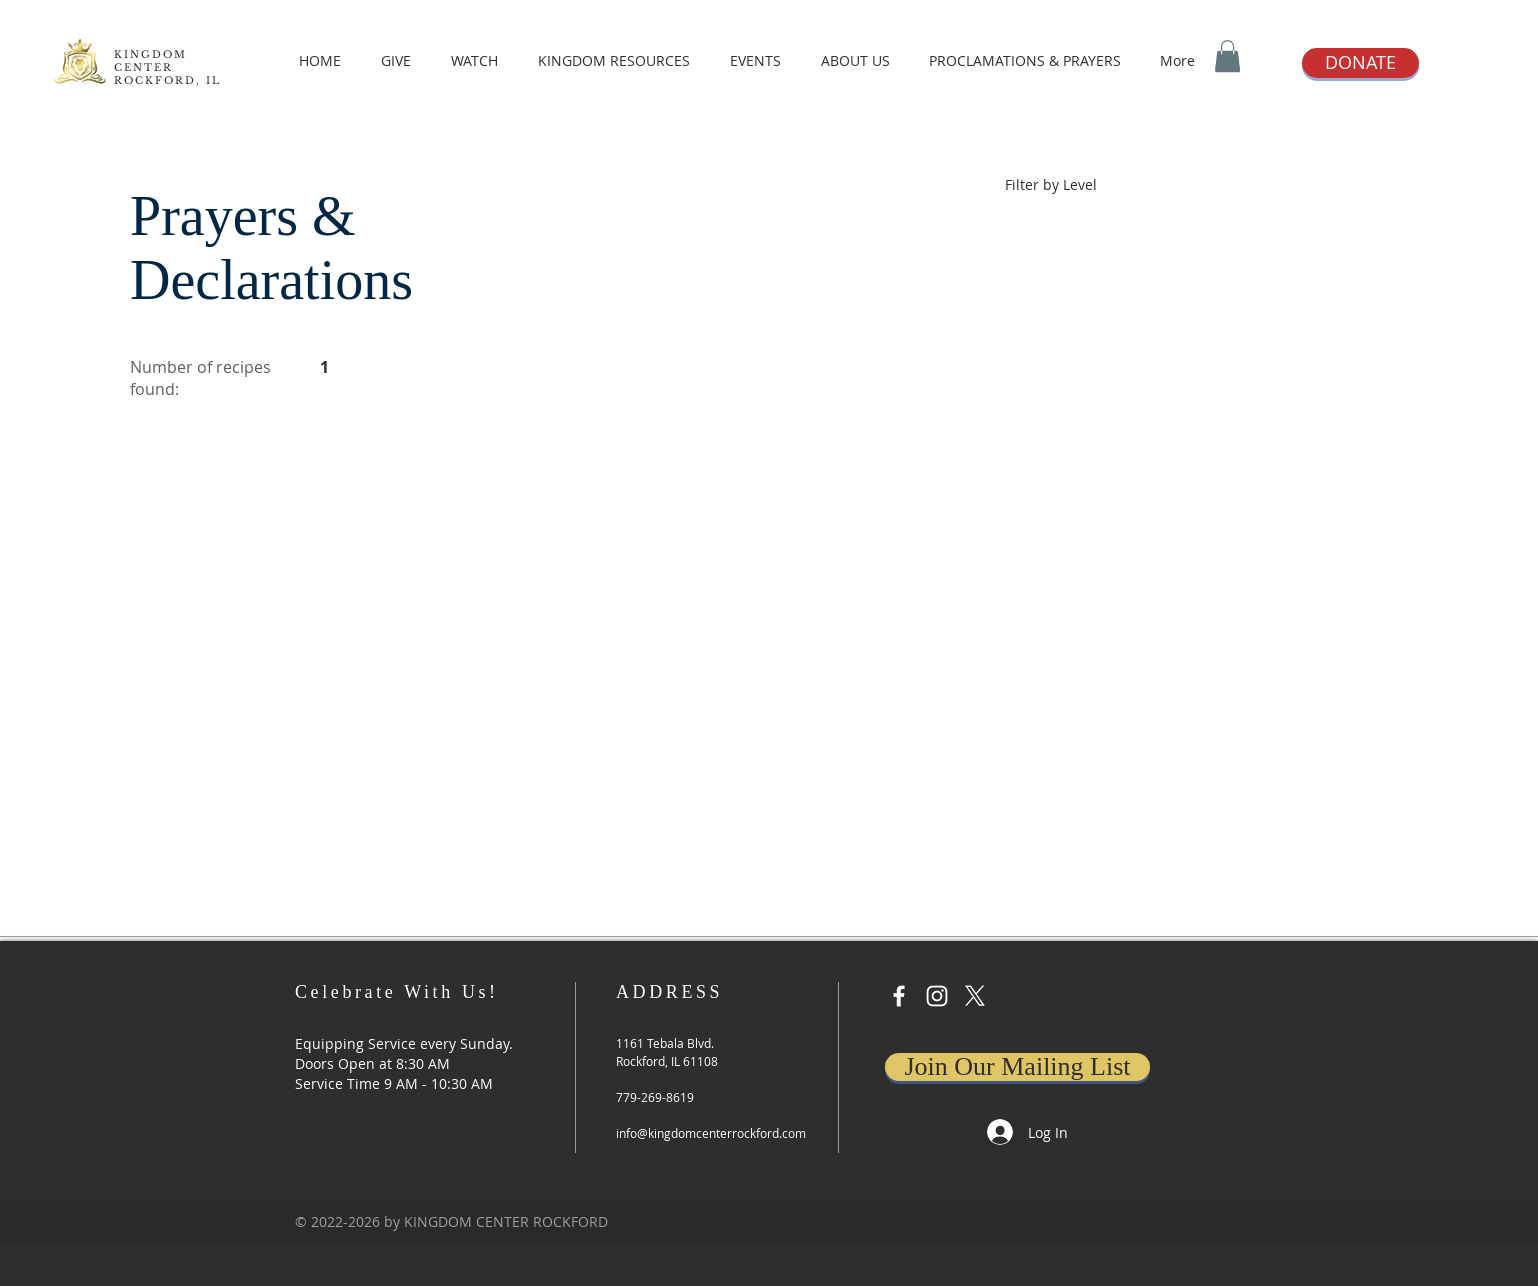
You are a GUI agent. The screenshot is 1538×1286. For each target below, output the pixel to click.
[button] (1227, 56)
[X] (975, 996)
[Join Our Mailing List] (1017, 1067)
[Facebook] (899, 996)
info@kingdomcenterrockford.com (711, 1133)
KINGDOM (150, 54)
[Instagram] (937, 996)
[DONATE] (1360, 63)
